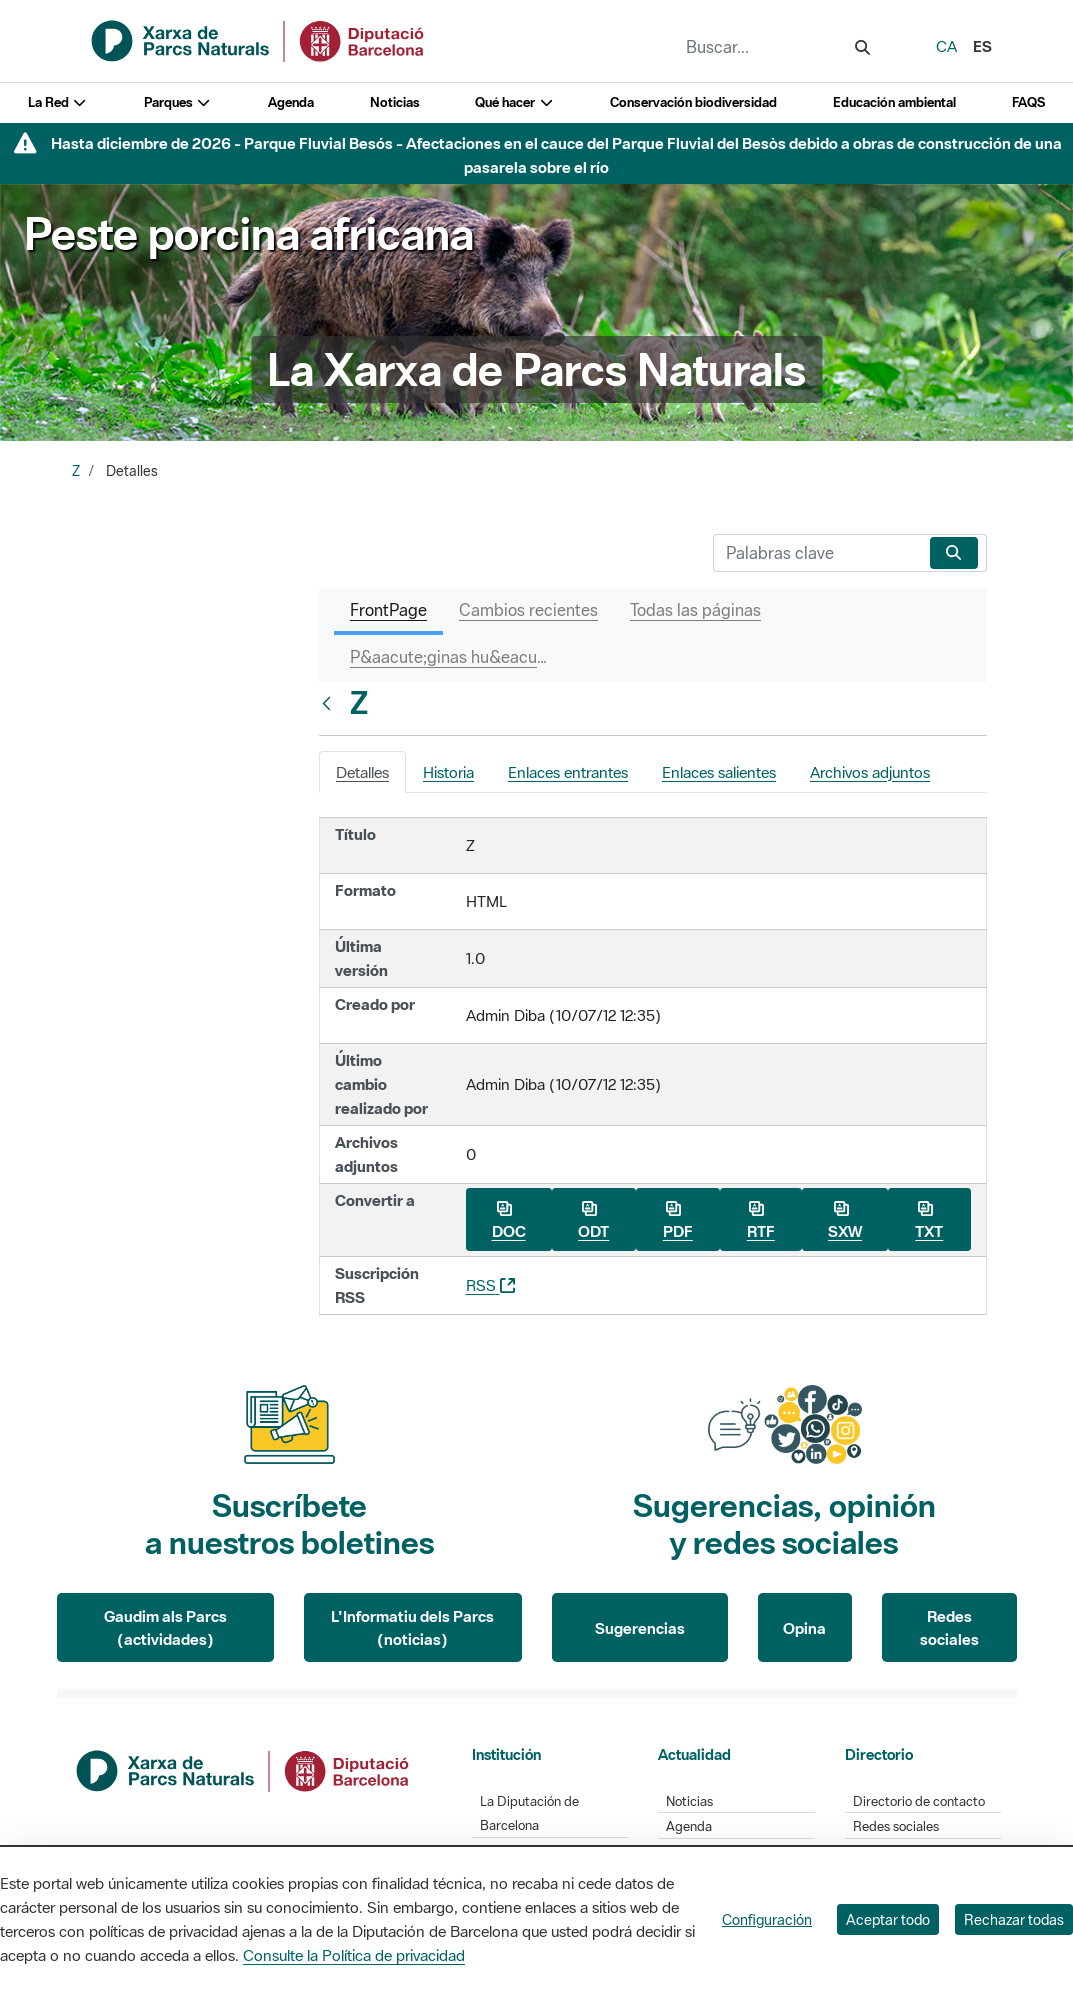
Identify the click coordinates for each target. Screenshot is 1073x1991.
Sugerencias (640, 1628)
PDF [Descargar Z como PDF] (678, 1220)
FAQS (1028, 102)
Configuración (767, 1919)
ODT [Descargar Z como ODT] (593, 1220)
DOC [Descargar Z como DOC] (509, 1220)
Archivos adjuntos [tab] (870, 772)
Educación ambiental (894, 102)
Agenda (291, 102)
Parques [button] (178, 102)
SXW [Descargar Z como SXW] (845, 1220)
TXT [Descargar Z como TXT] (929, 1220)
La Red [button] (58, 102)
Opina (804, 1628)
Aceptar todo (888, 1919)
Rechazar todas (1014, 1919)
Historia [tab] (448, 772)
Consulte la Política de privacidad (354, 1955)
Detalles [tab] (362, 772)
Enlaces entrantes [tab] (568, 772)
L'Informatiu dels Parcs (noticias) (412, 1627)
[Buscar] (817, 553)
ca (946, 46)
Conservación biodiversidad (693, 102)
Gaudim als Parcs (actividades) (165, 1627)
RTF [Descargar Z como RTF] (761, 1220)
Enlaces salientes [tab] (719, 772)
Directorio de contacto (919, 1801)
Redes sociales (949, 1627)
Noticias (395, 102)
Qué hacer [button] (514, 102)
